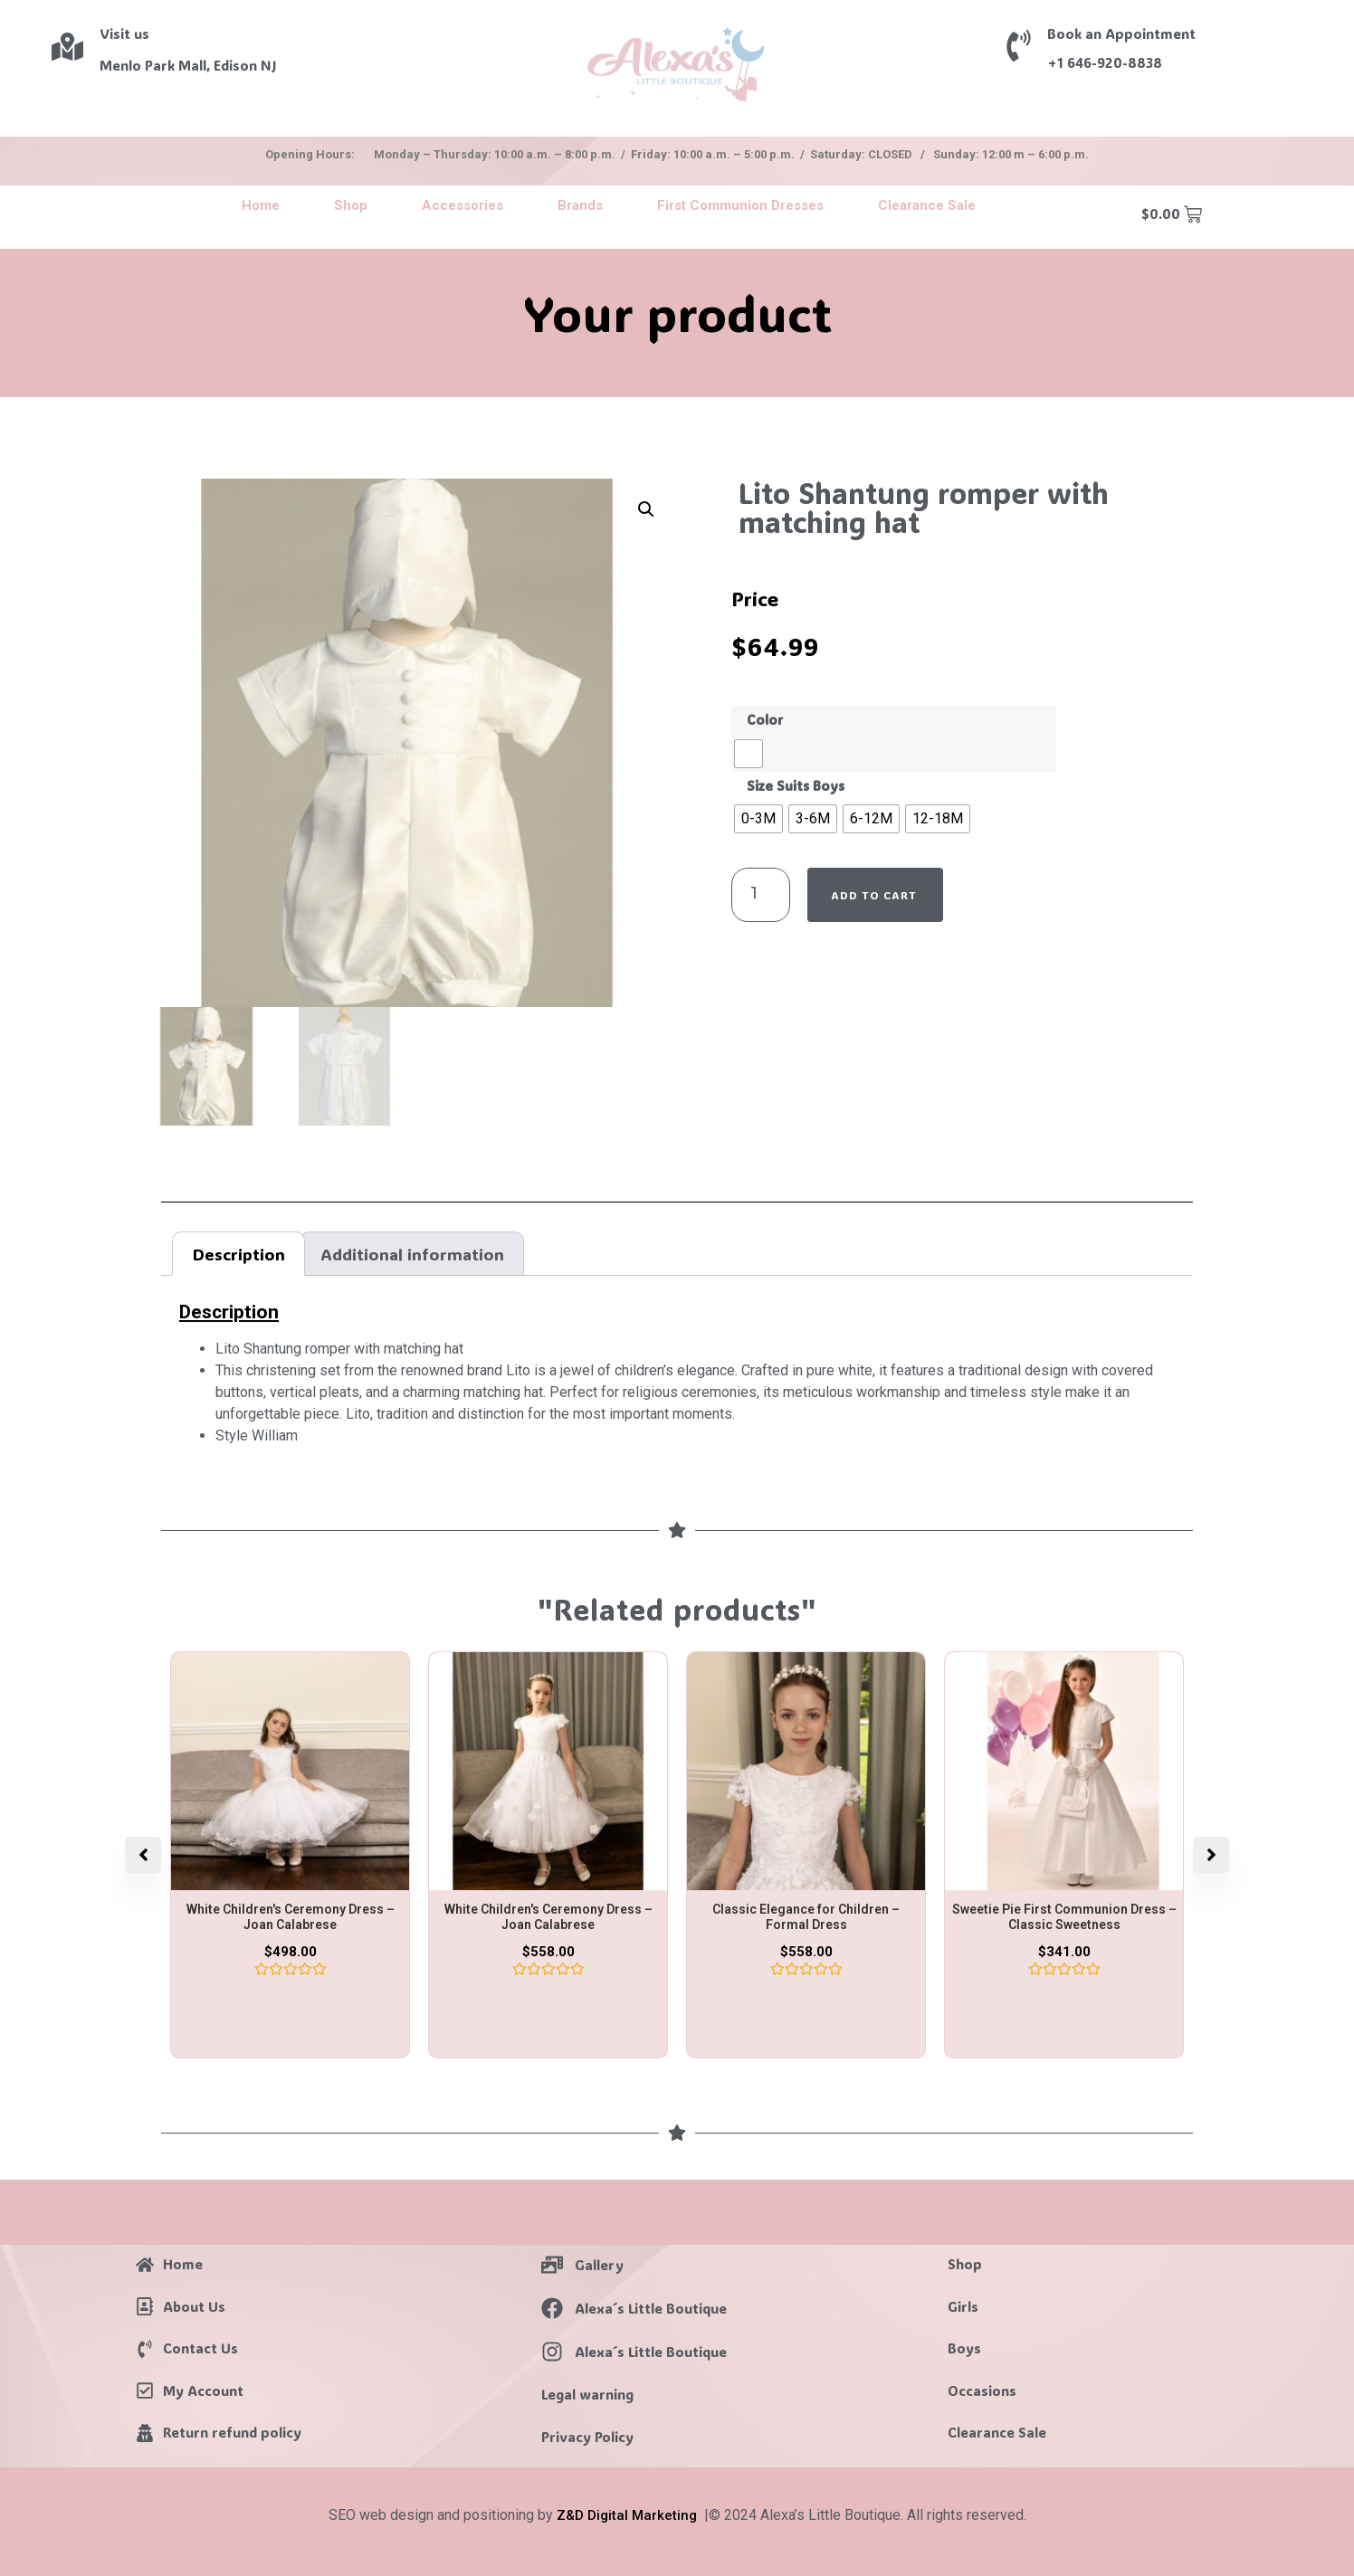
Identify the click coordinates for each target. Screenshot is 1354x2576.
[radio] (748, 753)
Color (765, 720)
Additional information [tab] (412, 1254)
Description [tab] (239, 1254)
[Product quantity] (760, 895)
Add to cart (874, 895)
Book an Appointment (1121, 33)
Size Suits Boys (795, 786)
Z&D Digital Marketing (627, 2515)
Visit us (124, 33)
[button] (646, 509)
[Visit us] (67, 46)
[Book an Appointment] (1019, 46)
